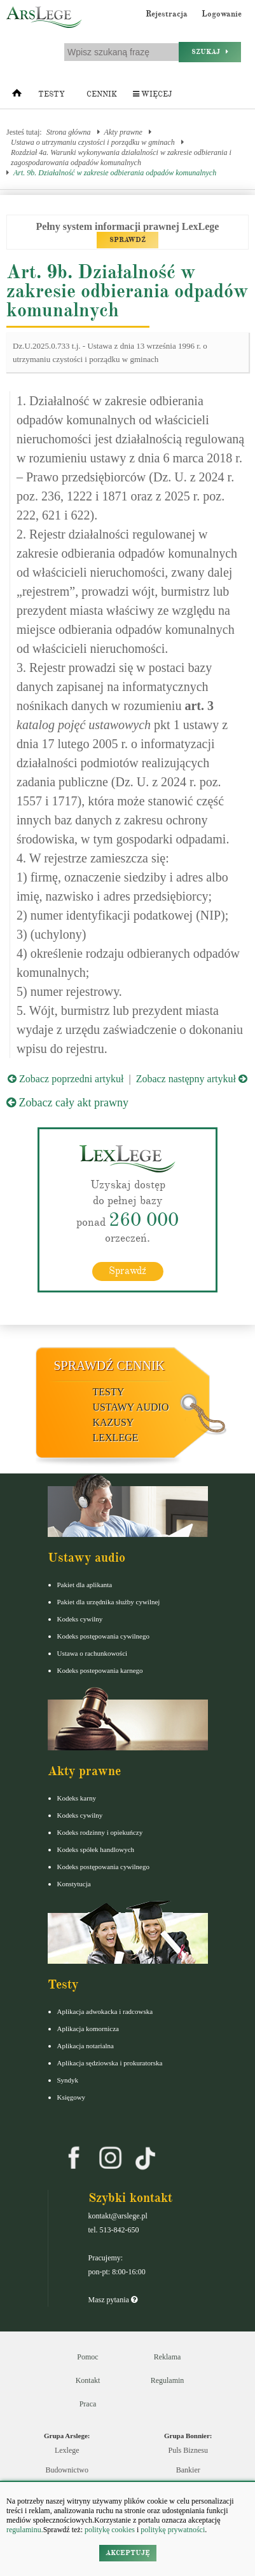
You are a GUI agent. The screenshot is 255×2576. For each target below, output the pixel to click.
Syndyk (68, 2080)
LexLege (116, 1437)
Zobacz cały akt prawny (67, 1102)
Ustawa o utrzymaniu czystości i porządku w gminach (93, 142)
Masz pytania (112, 2299)
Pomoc (87, 2356)
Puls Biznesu (188, 2450)
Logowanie (222, 14)
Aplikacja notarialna (85, 2045)
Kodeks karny (76, 1798)
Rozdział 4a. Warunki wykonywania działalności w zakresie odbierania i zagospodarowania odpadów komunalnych (121, 157)
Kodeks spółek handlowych (96, 1849)
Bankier (188, 2469)
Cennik (101, 94)
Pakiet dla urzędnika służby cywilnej (108, 1602)
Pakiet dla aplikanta (85, 1584)
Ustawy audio (131, 1407)
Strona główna (68, 132)
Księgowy (71, 2097)
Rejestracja (167, 14)
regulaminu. (24, 2529)
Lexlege (67, 2450)
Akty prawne (123, 132)
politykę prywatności (173, 2529)
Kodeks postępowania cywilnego (103, 1636)
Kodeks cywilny (80, 1619)
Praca (88, 2403)
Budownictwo (67, 2469)
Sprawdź (127, 1271)
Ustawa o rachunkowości (92, 1653)
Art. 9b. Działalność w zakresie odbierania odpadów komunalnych (114, 172)
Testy (51, 94)
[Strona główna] (16, 95)
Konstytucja (74, 1884)
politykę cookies (110, 2529)
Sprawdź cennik (109, 1365)
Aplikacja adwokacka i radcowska (105, 2011)
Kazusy (113, 1422)
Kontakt (88, 2380)
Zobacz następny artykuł (191, 1078)
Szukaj (209, 52)
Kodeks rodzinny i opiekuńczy (100, 1832)
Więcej (152, 94)
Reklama (167, 2356)
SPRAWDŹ (127, 240)
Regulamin (167, 2380)
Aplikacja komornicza (88, 2028)
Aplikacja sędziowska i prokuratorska (110, 2063)
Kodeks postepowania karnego (100, 1670)
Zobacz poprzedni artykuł (65, 1078)
